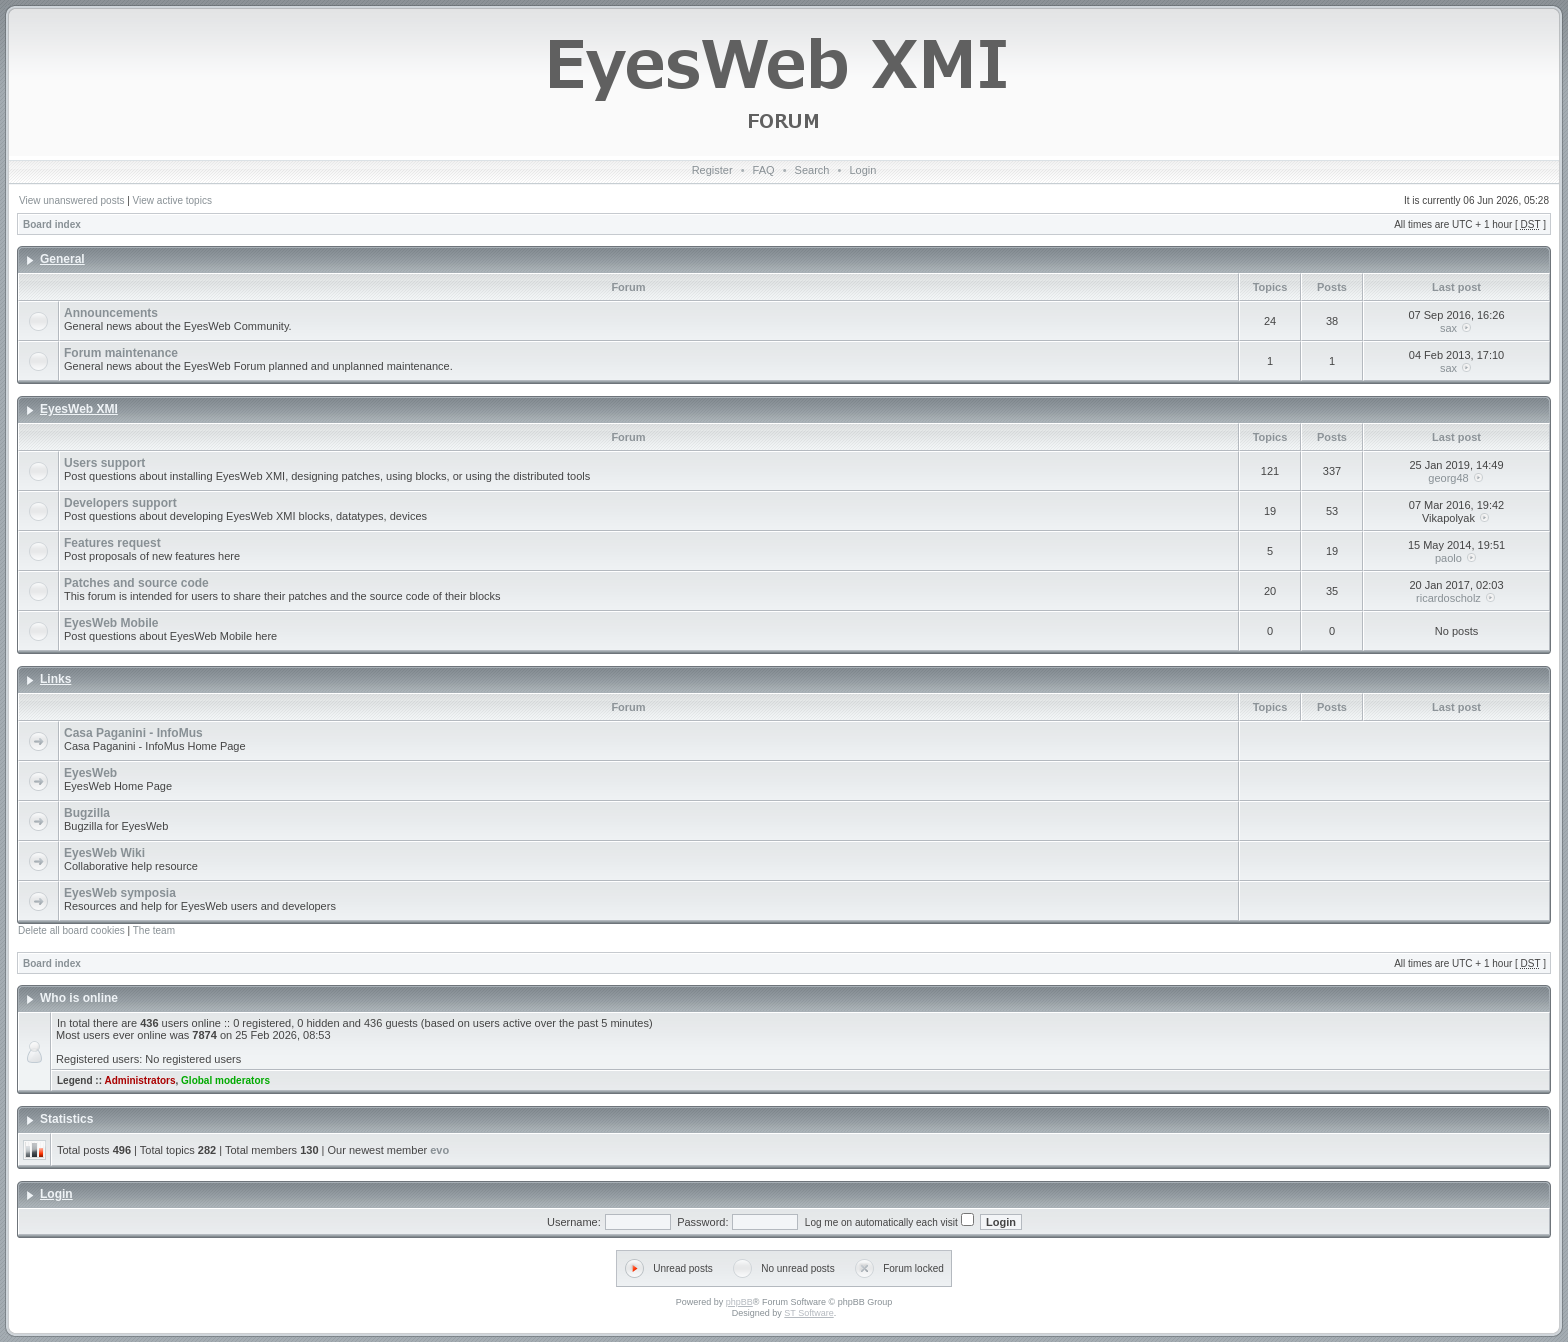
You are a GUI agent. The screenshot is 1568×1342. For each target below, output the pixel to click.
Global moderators (225, 1080)
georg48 (1448, 478)
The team (154, 930)
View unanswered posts (71, 200)
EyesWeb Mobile (111, 623)
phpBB (739, 1302)
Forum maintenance (121, 353)
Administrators (139, 1080)
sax (1448, 328)
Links (55, 679)
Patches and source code (136, 583)
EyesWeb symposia (120, 893)
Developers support (120, 503)
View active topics (172, 200)
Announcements (111, 313)
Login (862, 170)
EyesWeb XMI (79, 409)
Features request (112, 543)
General (62, 259)
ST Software (808, 1313)
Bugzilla (87, 813)
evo (439, 1150)
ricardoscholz (1448, 598)
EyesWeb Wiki (104, 853)
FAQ (764, 170)
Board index (52, 224)
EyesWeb (90, 773)
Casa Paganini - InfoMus (133, 733)
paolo (1448, 558)
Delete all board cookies (71, 930)
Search (812, 170)
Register (712, 170)
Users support (104, 463)
